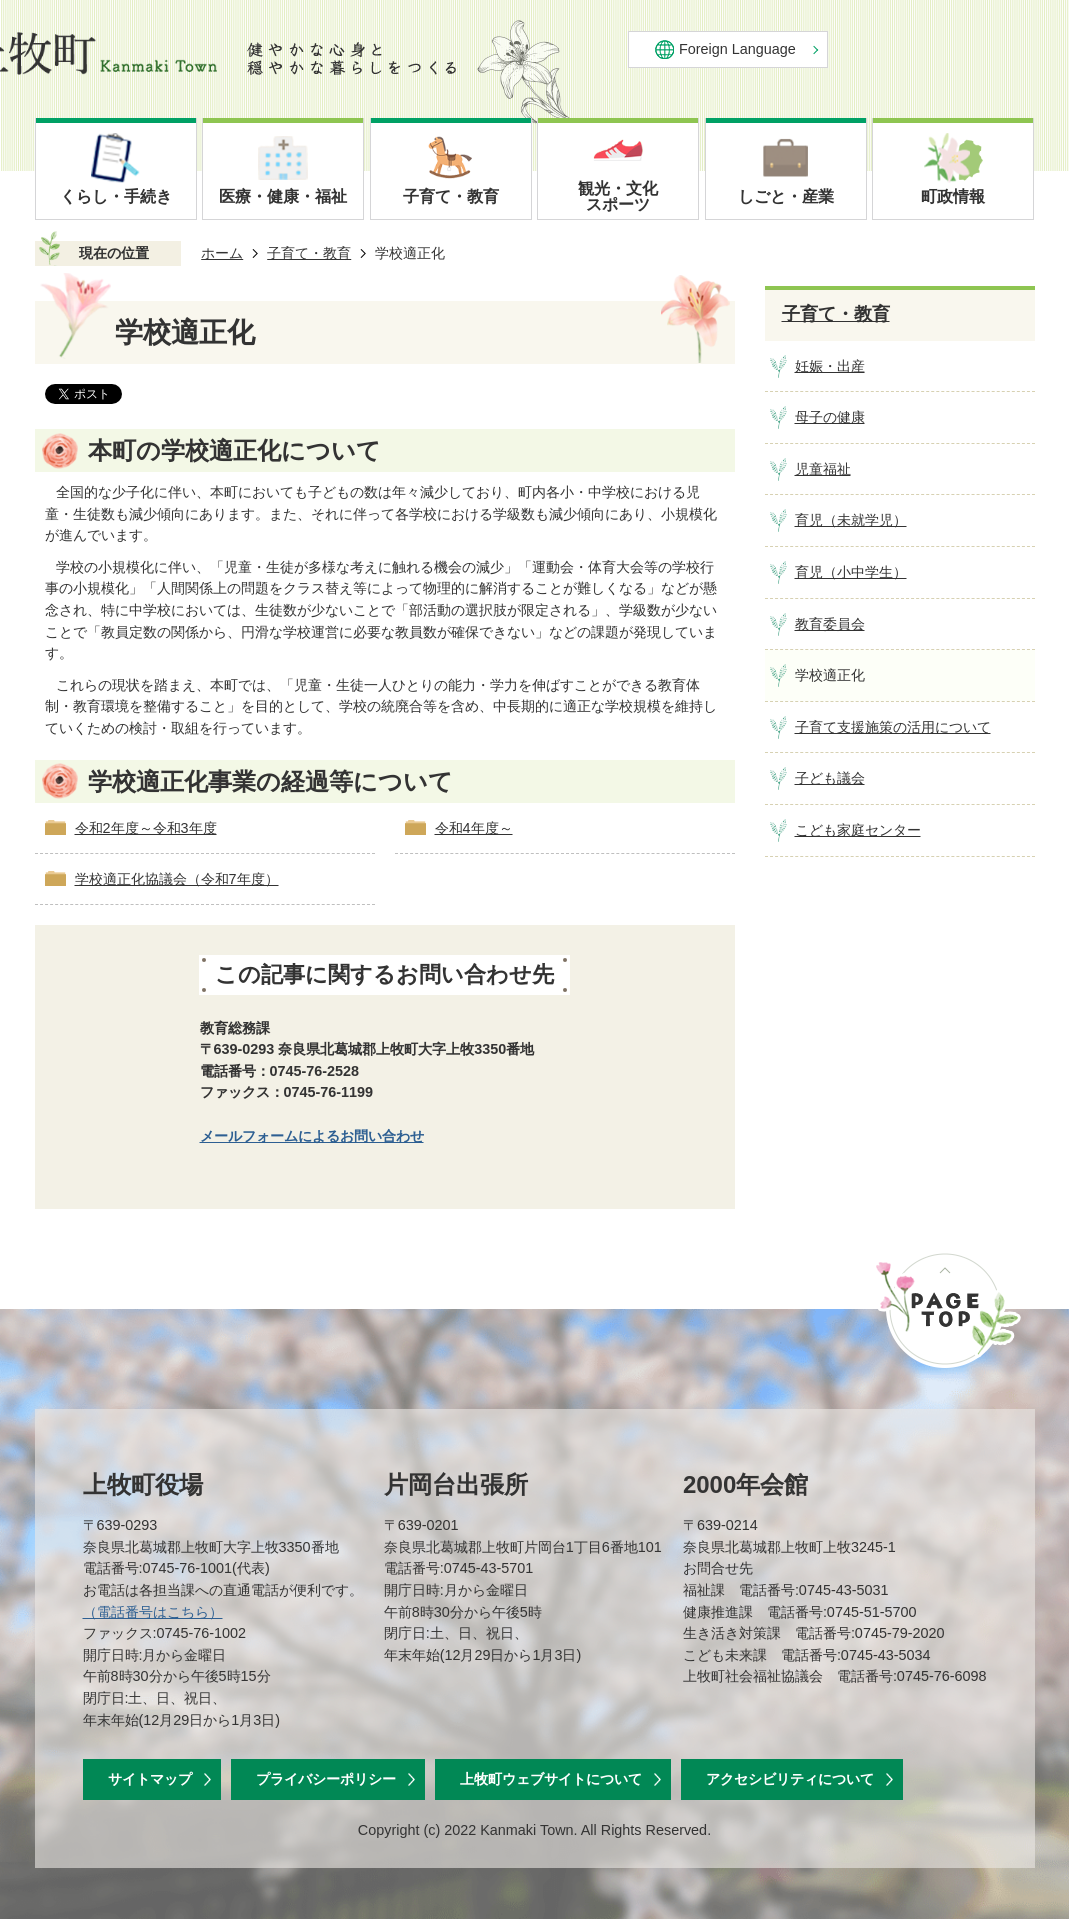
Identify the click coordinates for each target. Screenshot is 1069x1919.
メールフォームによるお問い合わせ (312, 1136)
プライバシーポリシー (326, 1779)
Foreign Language (737, 49)
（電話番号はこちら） (153, 1612)
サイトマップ (150, 1779)
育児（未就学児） (851, 520)
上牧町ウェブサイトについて (551, 1779)
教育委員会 (830, 624)
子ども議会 (830, 778)
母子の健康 (830, 417)
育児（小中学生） (851, 572)
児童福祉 (823, 469)
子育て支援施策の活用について (893, 727)
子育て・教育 (309, 253)
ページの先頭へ (947, 1309)
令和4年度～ (474, 828)
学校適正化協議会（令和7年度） (177, 879)
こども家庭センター (858, 830)
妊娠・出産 (830, 366)
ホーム (222, 253)
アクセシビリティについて (790, 1779)
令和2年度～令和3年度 (146, 828)
